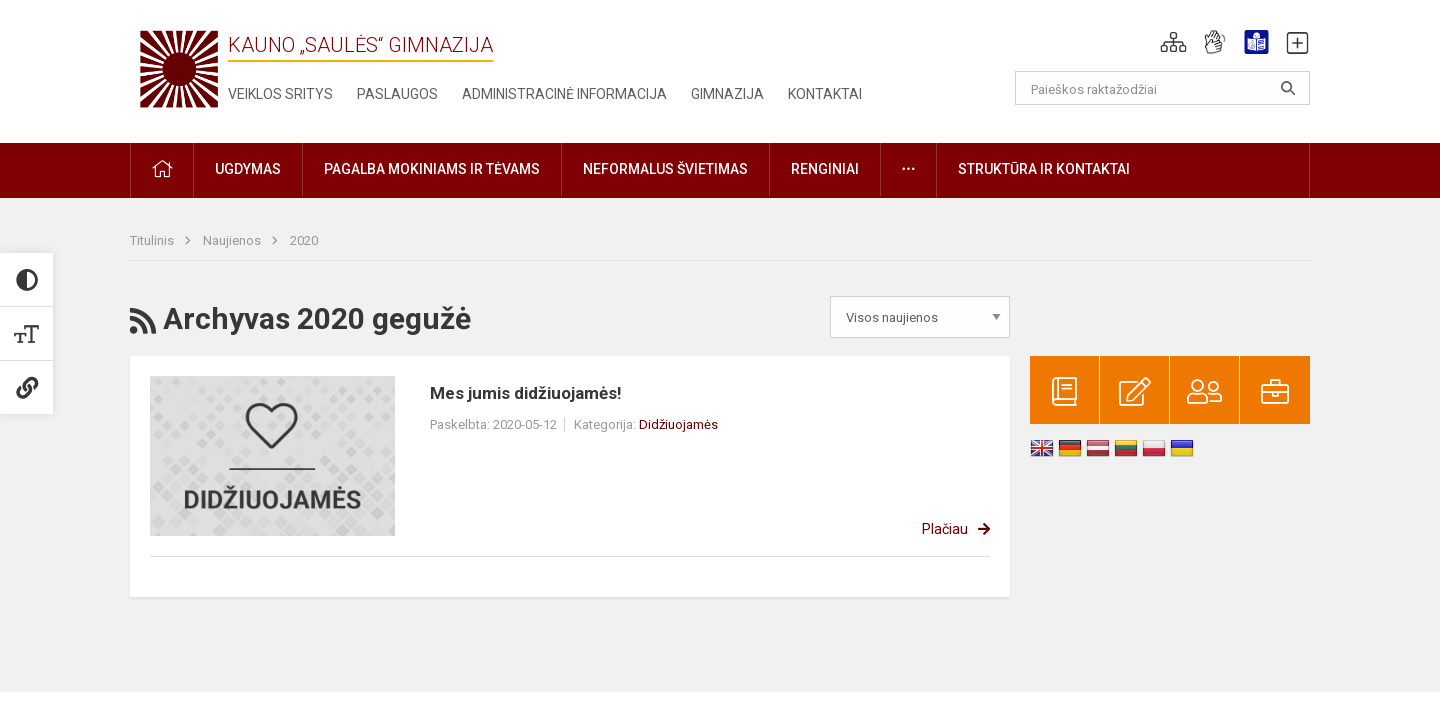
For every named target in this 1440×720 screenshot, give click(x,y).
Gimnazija (727, 94)
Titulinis (153, 240)
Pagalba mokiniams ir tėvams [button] (432, 169)
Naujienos (233, 240)
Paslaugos (397, 94)
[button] (1173, 42)
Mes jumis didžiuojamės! (526, 393)
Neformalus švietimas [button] (665, 169)
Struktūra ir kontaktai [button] (1044, 169)
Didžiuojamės (678, 424)
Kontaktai (825, 94)
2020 (304, 240)
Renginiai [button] (825, 169)
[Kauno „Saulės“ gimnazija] (179, 67)
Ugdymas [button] (248, 169)
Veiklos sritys (280, 94)
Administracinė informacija (564, 94)
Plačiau (945, 529)
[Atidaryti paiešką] (1288, 88)
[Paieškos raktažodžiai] (1162, 88)
